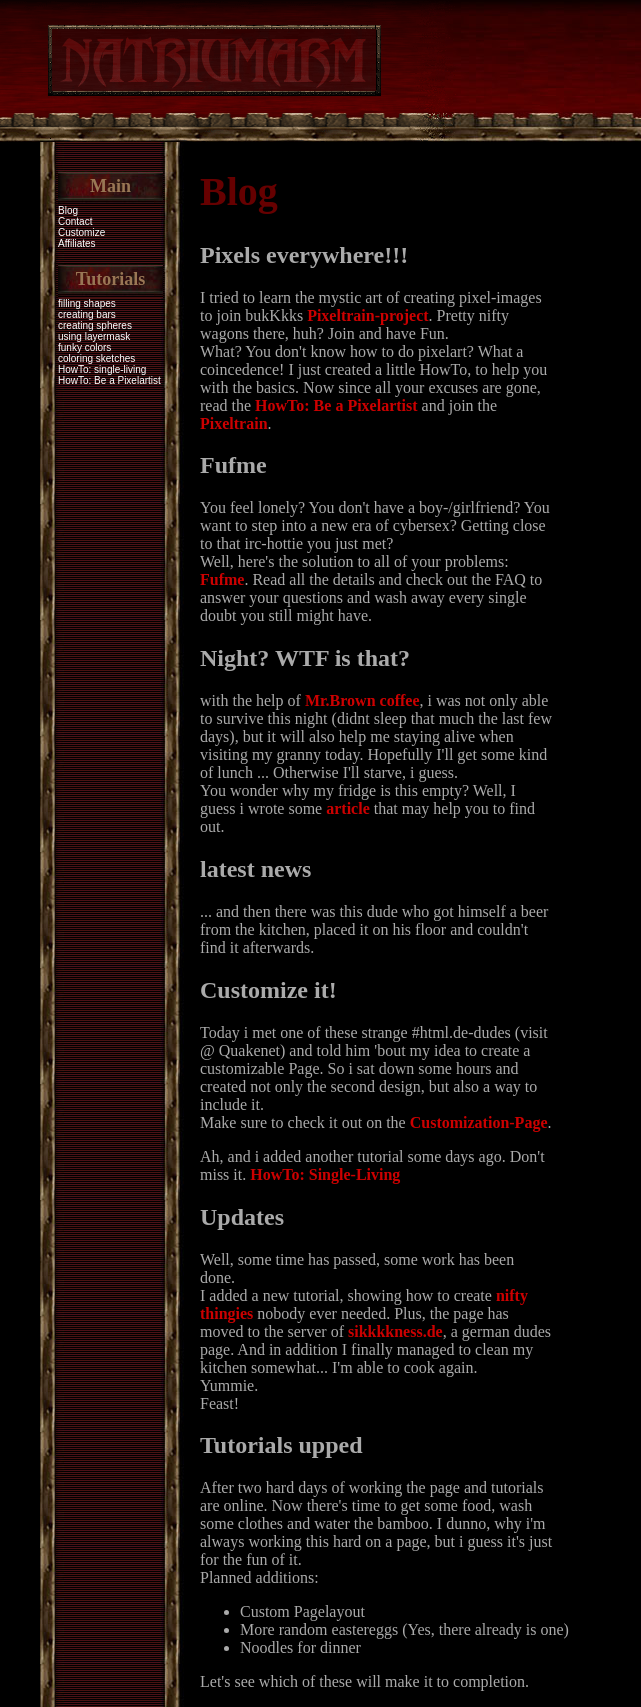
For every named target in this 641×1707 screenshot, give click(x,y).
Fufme (222, 579)
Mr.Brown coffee (362, 700)
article (348, 808)
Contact (75, 221)
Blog (68, 210)
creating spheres (95, 325)
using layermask (94, 336)
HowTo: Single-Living (325, 1174)
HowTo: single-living (102, 369)
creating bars (87, 314)
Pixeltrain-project (367, 315)
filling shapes (87, 303)
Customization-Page (479, 1122)
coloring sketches (96, 358)
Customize (81, 232)
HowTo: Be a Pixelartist (109, 380)
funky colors (84, 347)
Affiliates (77, 243)
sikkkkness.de (395, 1331)
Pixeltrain (234, 423)
